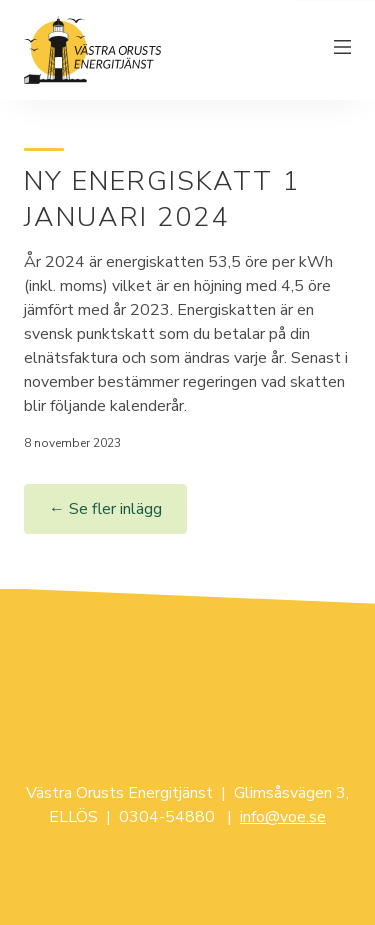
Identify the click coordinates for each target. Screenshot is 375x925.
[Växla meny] (343, 50)
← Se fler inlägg (105, 509)
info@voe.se (283, 817)
